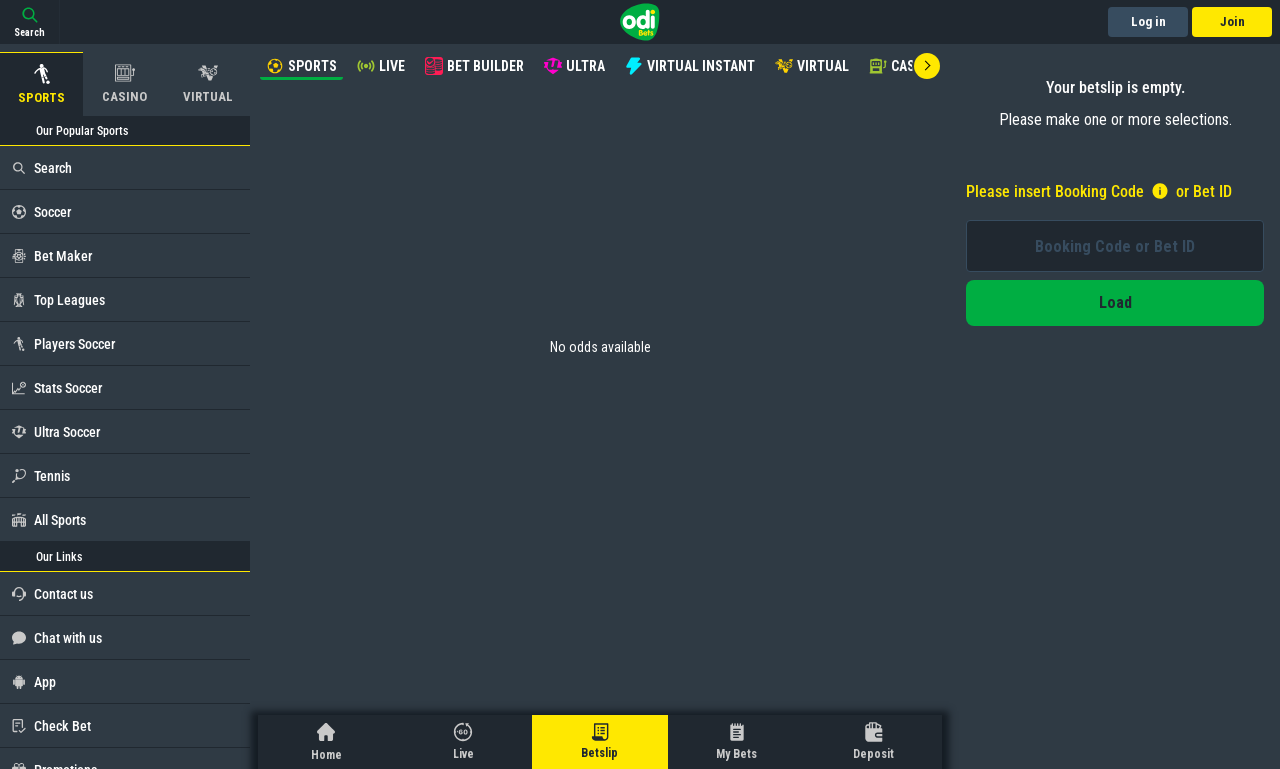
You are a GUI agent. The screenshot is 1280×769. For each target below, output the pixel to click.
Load (1115, 302)
